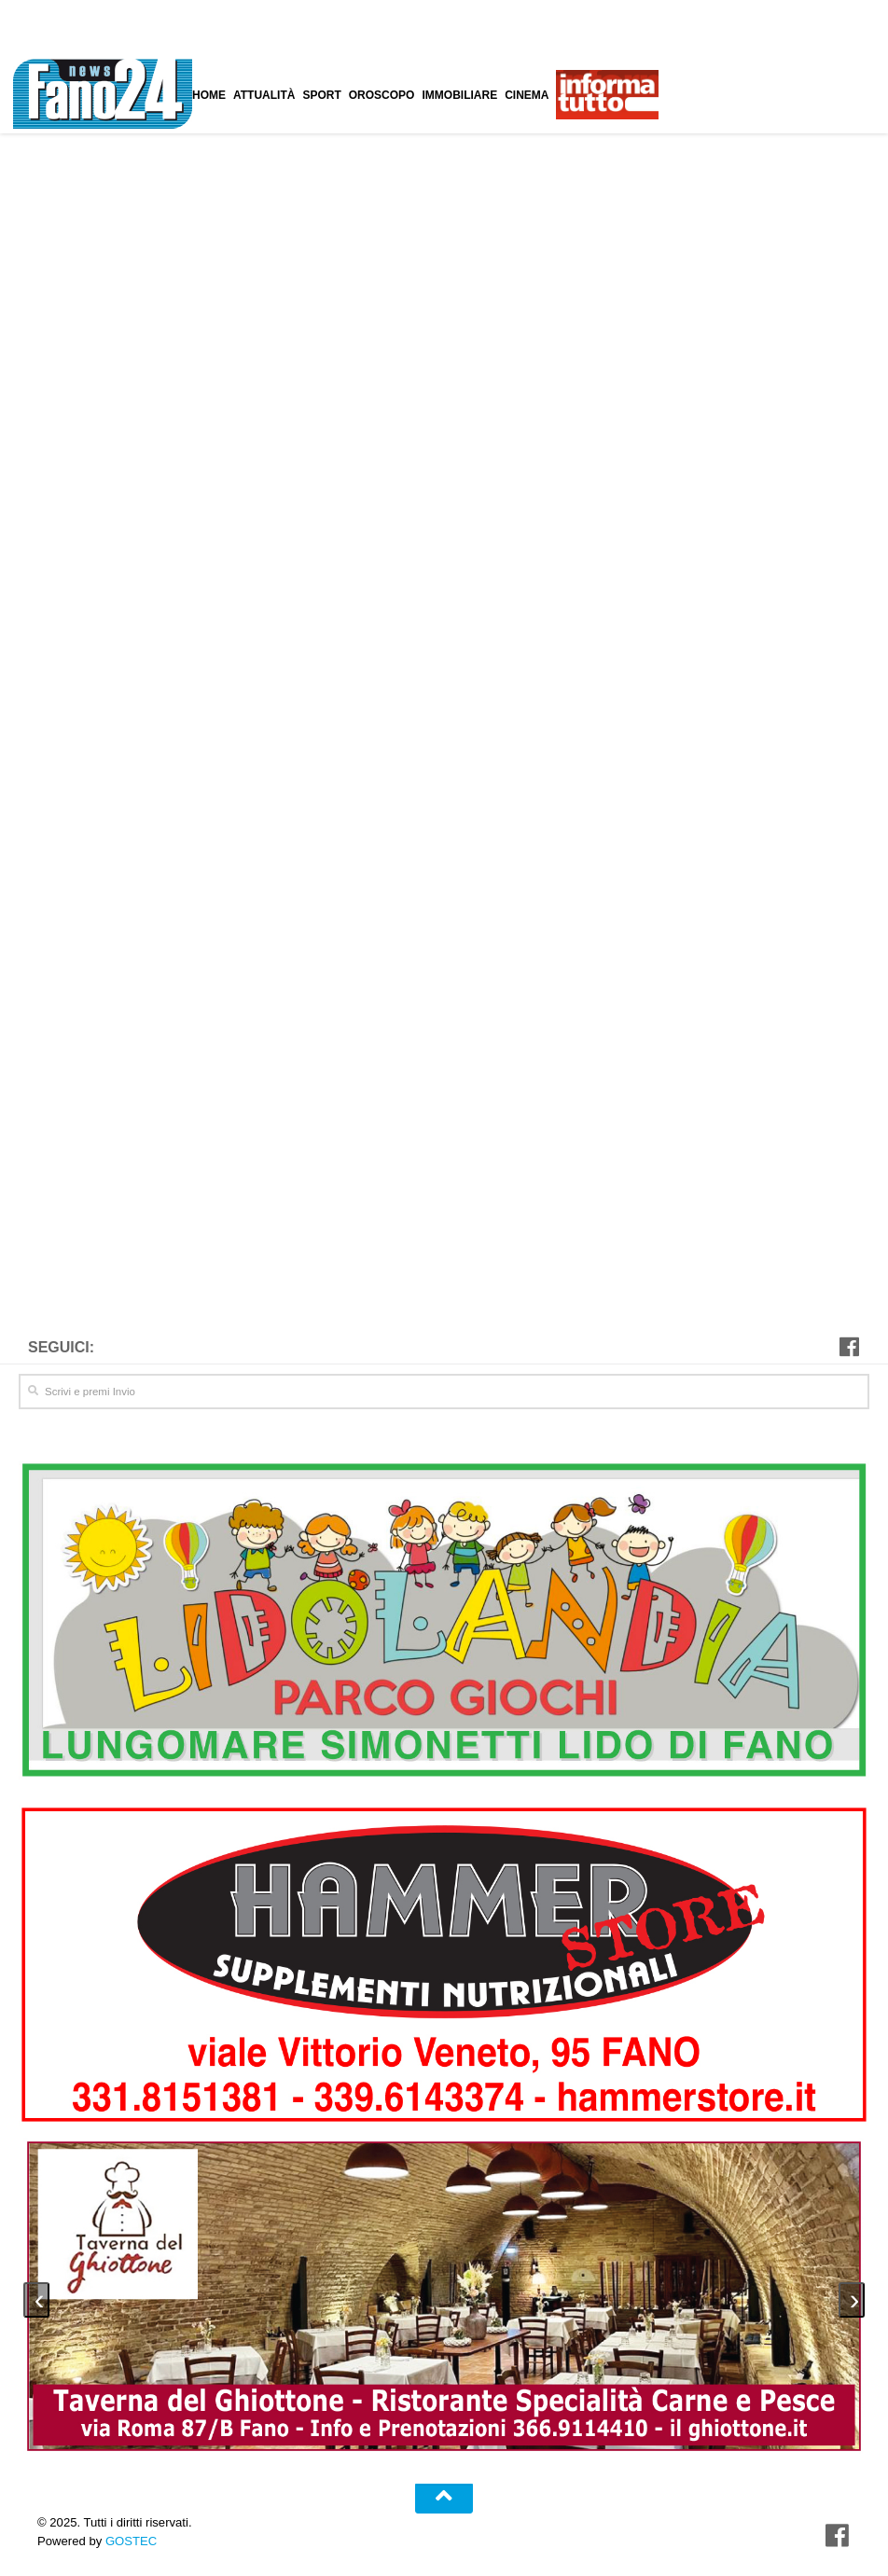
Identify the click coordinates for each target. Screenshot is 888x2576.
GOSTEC (129, 2537)
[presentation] (36, 2296)
